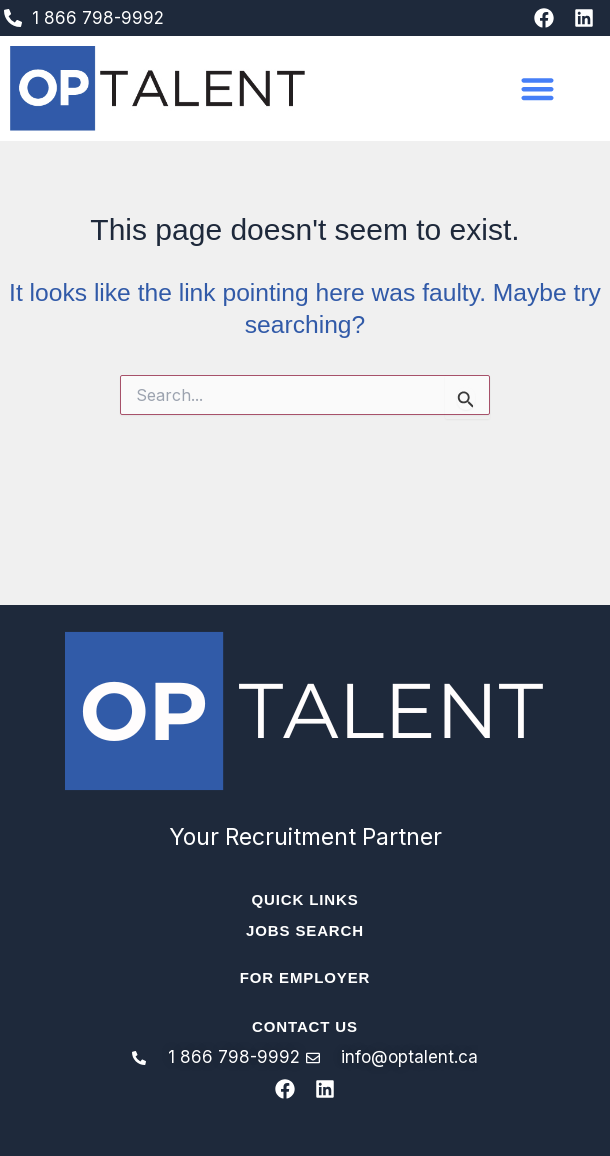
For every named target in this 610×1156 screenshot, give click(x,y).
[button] (537, 88)
